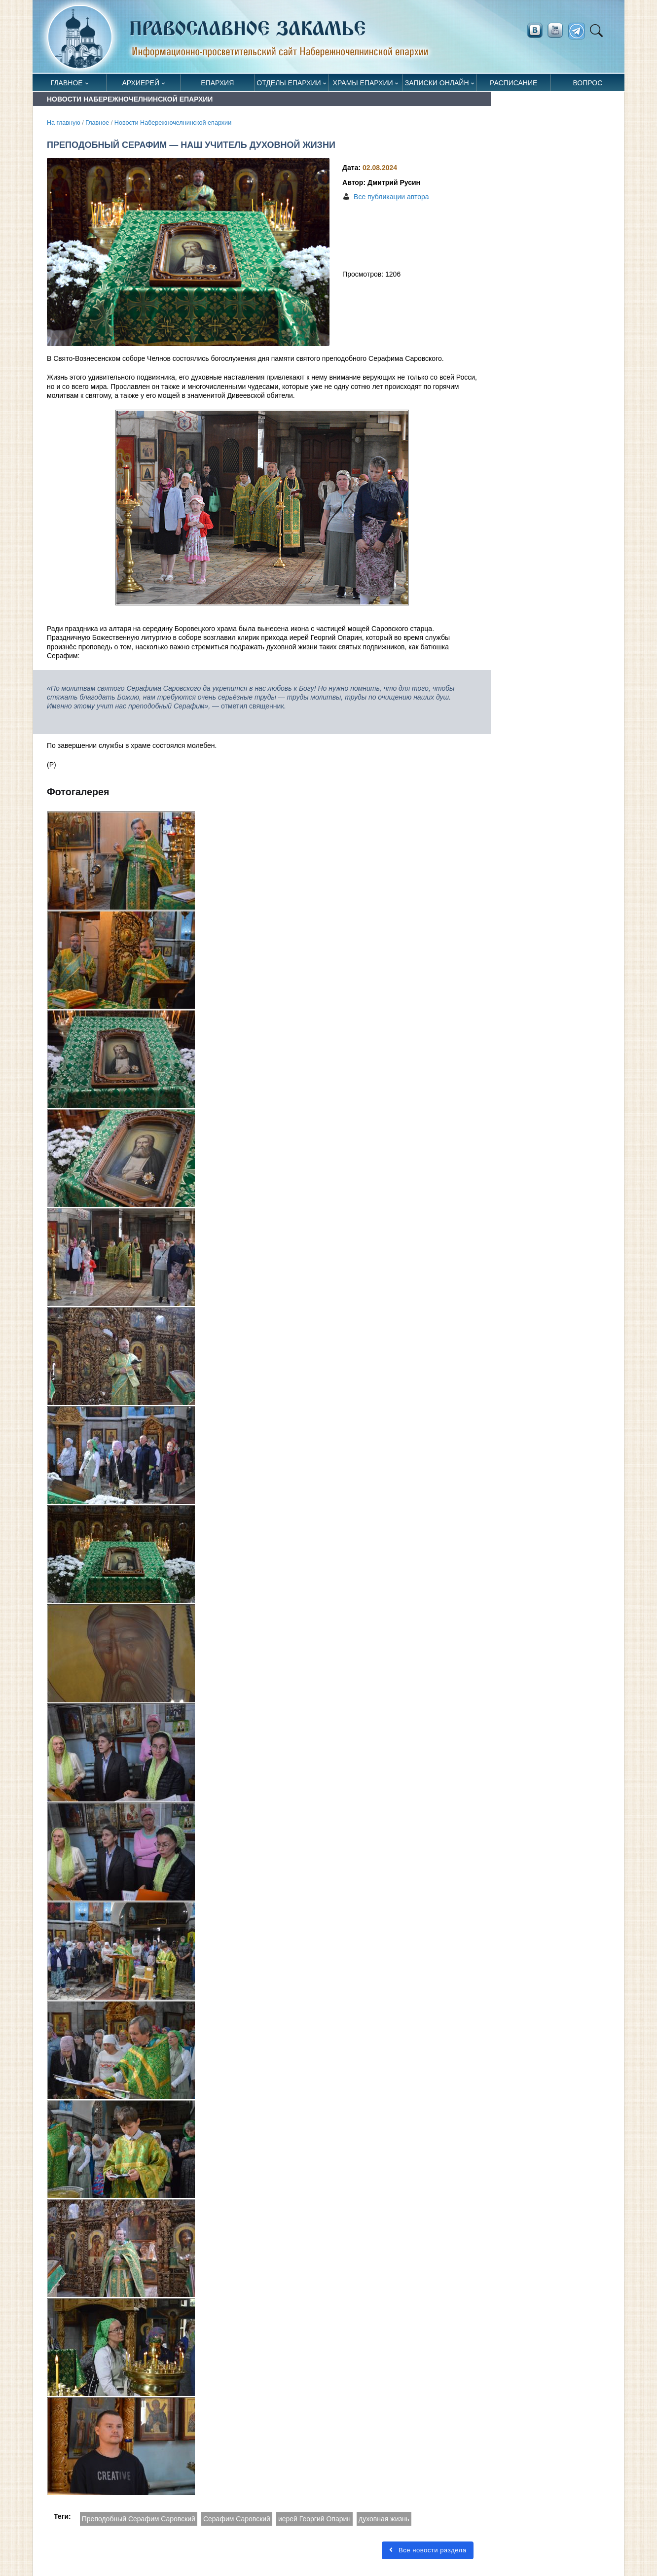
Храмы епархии (363, 83)
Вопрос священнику (587, 85)
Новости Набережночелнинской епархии (172, 122)
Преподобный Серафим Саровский (138, 2519)
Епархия (217, 83)
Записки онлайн (437, 83)
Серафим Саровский (236, 2519)
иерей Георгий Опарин (314, 2519)
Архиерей (140, 83)
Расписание (513, 83)
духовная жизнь (384, 2519)
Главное (67, 83)
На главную (63, 122)
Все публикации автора (391, 197)
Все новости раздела (427, 2550)
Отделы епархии (288, 83)
